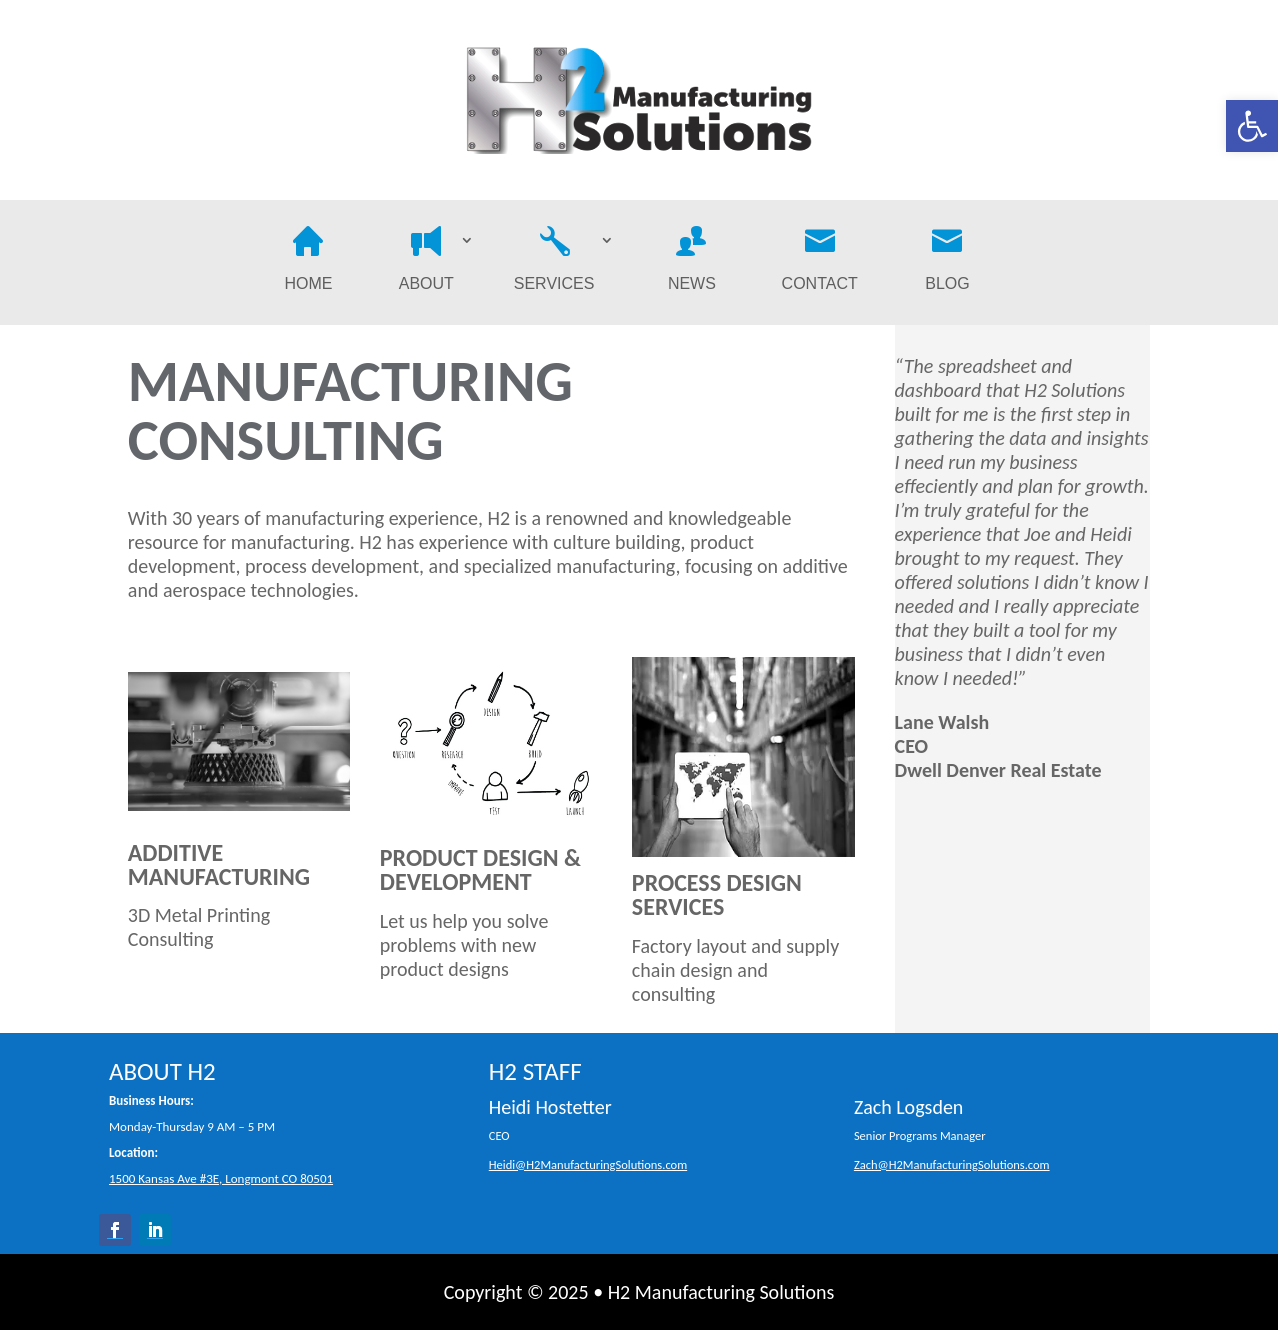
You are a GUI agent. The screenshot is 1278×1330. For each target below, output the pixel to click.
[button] (1252, 126)
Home (308, 262)
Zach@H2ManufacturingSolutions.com (952, 1164)
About (426, 262)
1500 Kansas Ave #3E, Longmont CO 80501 (221, 1178)
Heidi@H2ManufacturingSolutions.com (588, 1164)
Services (554, 262)
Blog (947, 262)
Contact (820, 262)
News (692, 262)
